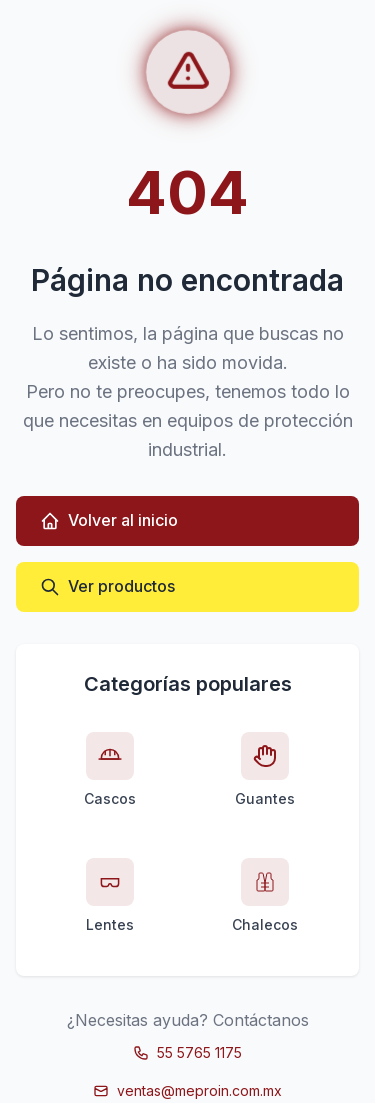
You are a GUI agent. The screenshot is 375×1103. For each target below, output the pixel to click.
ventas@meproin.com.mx (187, 1090)
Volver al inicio (109, 520)
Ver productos (107, 586)
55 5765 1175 (187, 1052)
